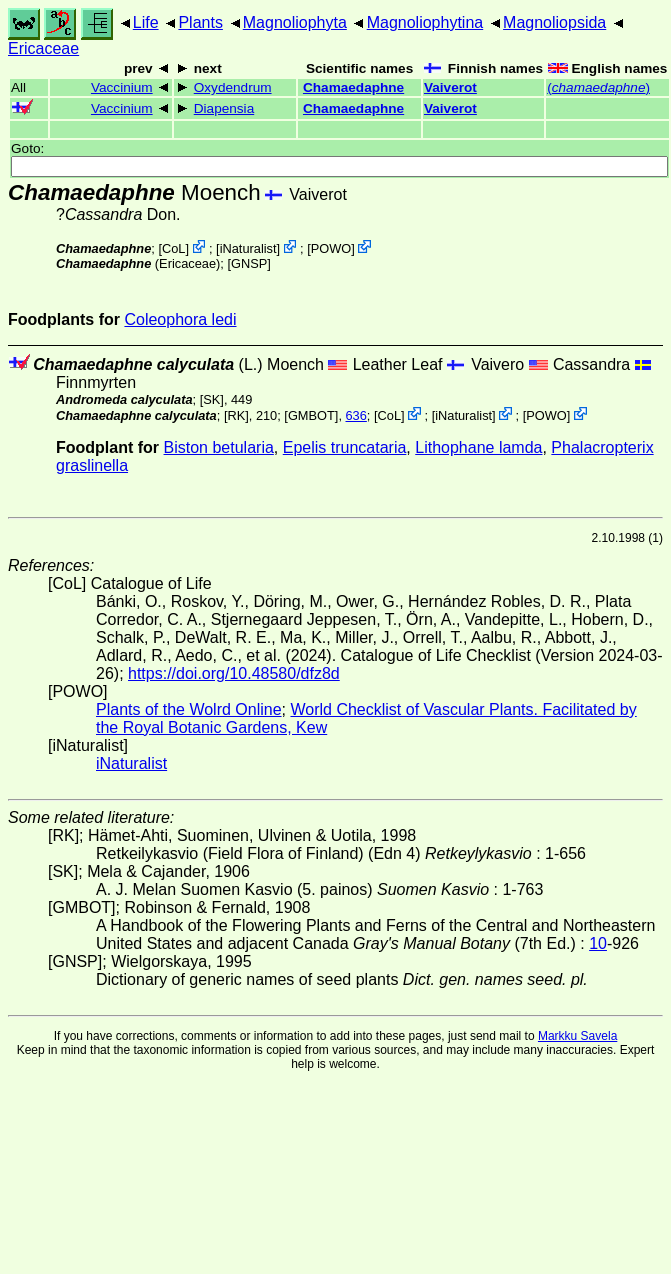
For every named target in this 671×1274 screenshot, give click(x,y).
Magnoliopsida (554, 22)
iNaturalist (248, 248)
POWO (331, 248)
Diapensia (224, 108)
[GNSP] (248, 263)
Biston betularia (219, 447)
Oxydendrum (233, 87)
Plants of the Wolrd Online (189, 709)
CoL (173, 248)
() (598, 87)
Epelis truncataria (345, 447)
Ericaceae (43, 48)
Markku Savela (577, 1036)
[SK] (212, 399)
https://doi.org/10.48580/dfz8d (234, 673)
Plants (200, 22)
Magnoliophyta (295, 22)
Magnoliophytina (425, 22)
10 (598, 943)
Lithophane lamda (478, 447)
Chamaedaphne (353, 87)
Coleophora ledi (180, 319)
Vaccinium (122, 87)
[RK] (236, 415)
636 (356, 415)
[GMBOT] (311, 415)
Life (146, 22)
